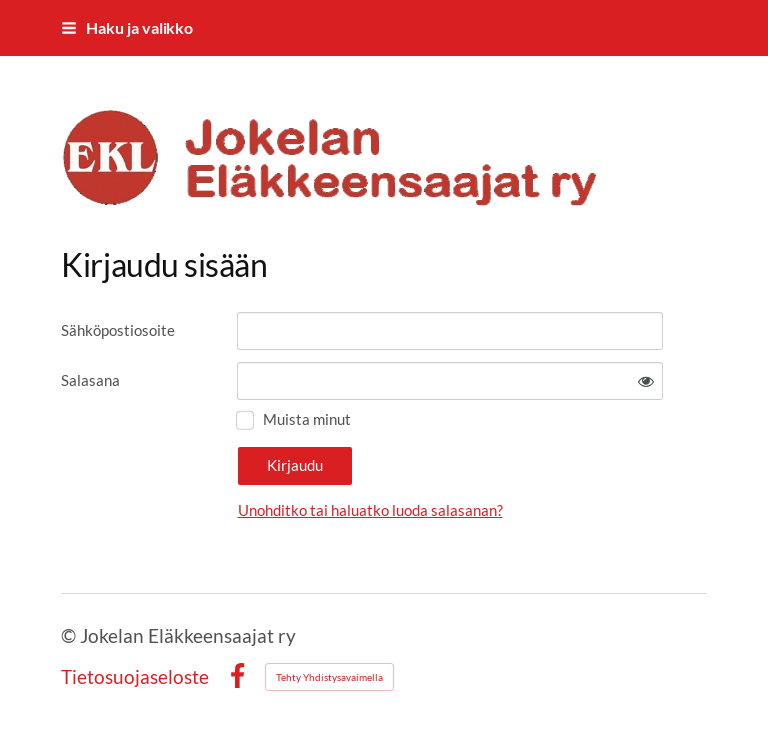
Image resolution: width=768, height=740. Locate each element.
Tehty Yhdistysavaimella (329, 677)
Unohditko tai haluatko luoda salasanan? (370, 510)
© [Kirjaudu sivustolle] (70, 635)
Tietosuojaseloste (135, 676)
